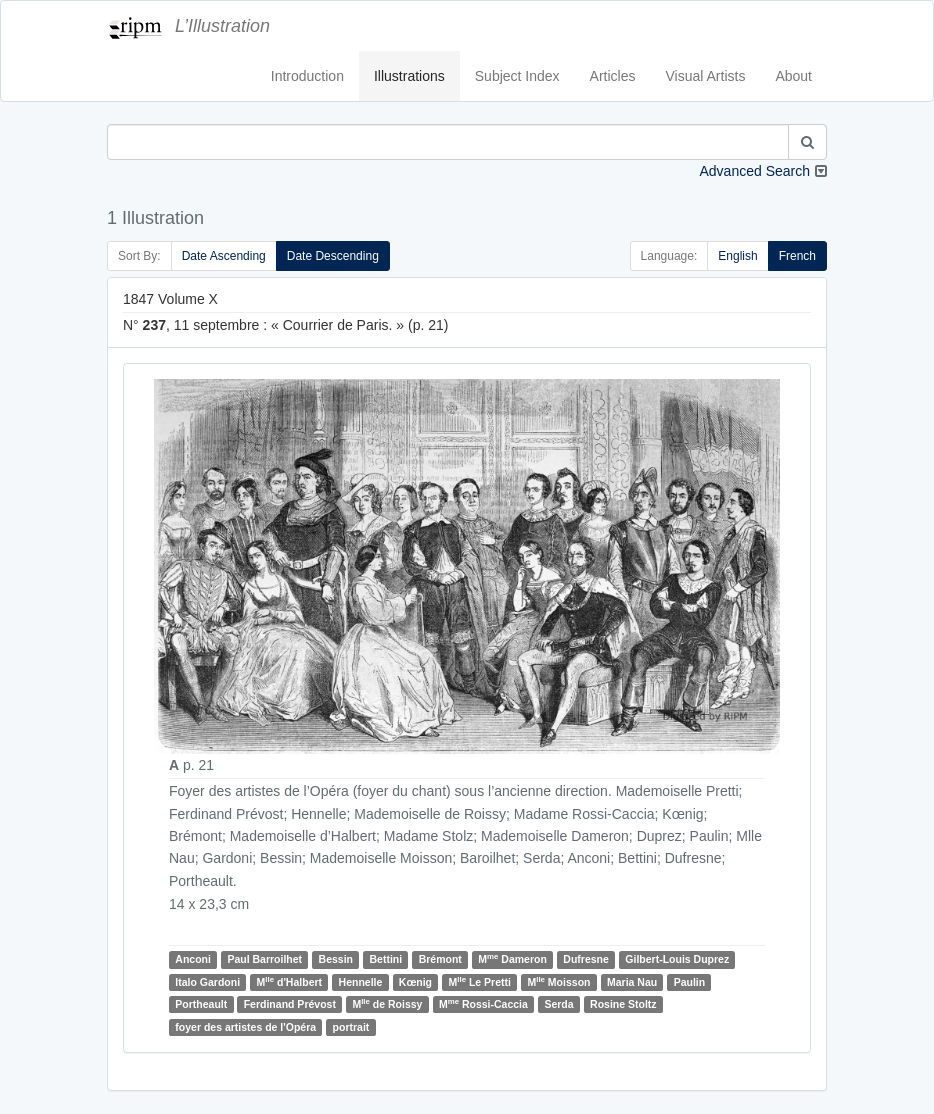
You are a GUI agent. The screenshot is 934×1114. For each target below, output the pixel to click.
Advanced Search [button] (754, 171)
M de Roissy (387, 1003)
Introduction (307, 76)
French (797, 256)
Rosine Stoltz (623, 1004)
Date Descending (333, 256)
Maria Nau (632, 982)
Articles (613, 76)
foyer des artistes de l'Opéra (245, 1027)
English (737, 256)
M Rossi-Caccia (483, 1003)
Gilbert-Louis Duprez (677, 959)
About (793, 76)
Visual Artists (706, 76)
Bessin (336, 959)
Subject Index (517, 76)
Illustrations (409, 76)
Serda (558, 1004)
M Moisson (558, 981)
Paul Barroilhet (264, 959)
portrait (351, 1027)
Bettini (385, 959)
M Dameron (512, 958)
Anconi (193, 959)
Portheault (201, 1004)
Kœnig (415, 982)
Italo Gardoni (207, 982)
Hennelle (361, 982)
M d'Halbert (290, 981)
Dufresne (586, 959)
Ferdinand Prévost (290, 1004)
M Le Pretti (480, 981)
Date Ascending (224, 256)
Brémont (440, 959)
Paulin (690, 982)
